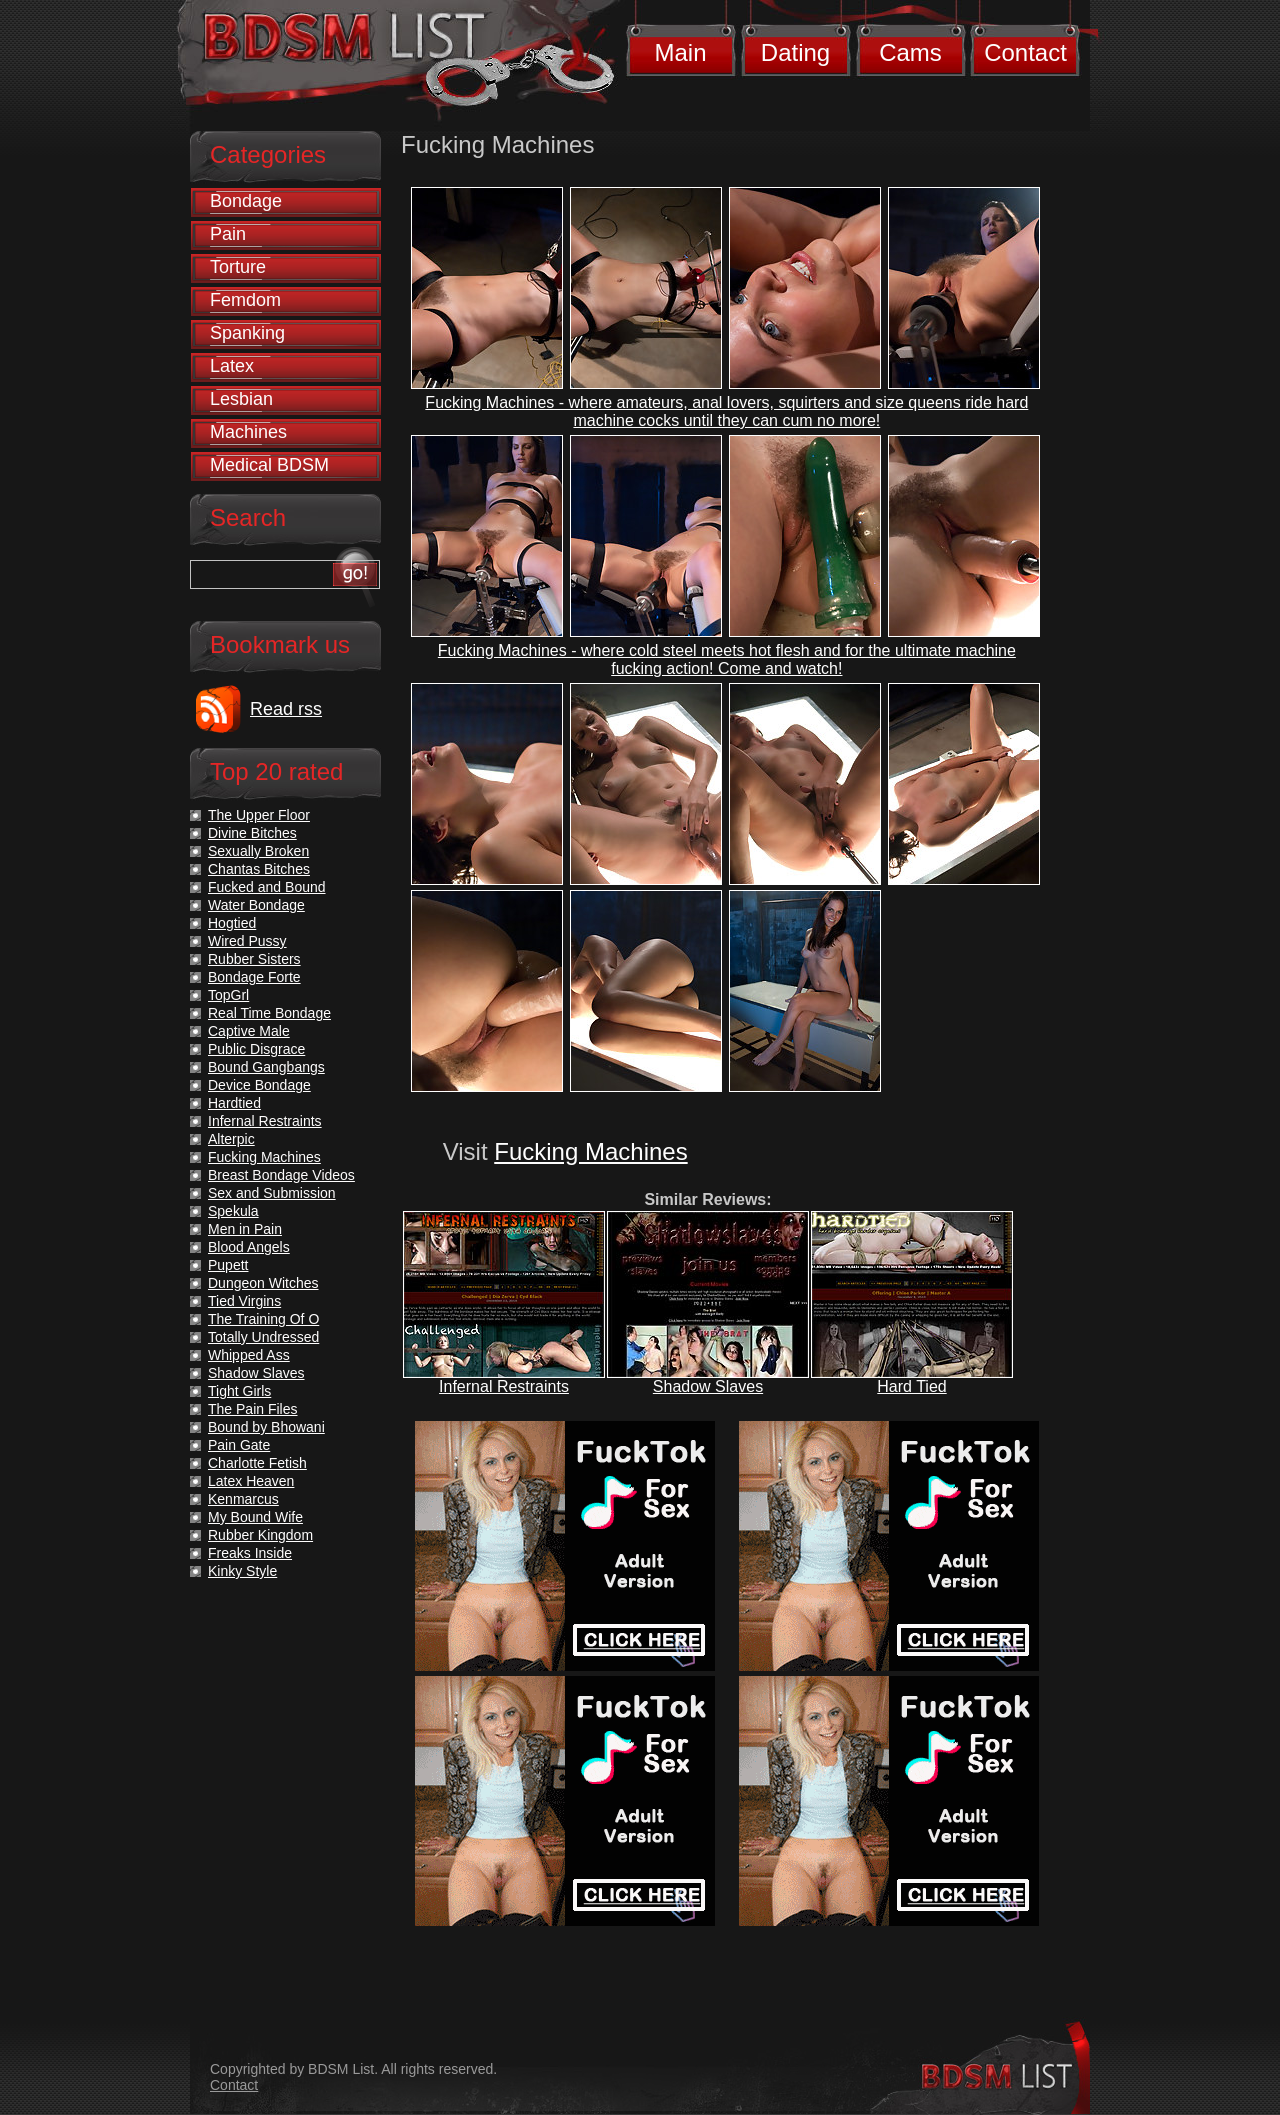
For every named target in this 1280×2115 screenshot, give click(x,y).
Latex (232, 366)
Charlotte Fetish (257, 1463)
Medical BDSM (269, 465)
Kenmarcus (243, 1499)
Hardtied (234, 1103)
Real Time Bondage (269, 1013)
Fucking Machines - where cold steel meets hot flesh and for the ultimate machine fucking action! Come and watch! (727, 659)
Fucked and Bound (267, 887)
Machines (248, 432)
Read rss (286, 709)
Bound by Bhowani (266, 1427)
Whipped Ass (249, 1355)
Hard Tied (911, 1386)
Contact (1025, 52)
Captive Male (249, 1031)
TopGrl (228, 995)
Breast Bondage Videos (281, 1175)
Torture (238, 267)
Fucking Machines (590, 1151)
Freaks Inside (250, 1553)
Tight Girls (239, 1391)
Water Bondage (256, 905)
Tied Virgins (244, 1301)
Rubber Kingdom (260, 1535)
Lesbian (241, 399)
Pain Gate (239, 1445)
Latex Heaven (251, 1481)
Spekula (233, 1211)
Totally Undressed (263, 1337)
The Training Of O (263, 1319)
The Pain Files (252, 1409)
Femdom (245, 300)
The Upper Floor (259, 815)
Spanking (247, 333)
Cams (910, 52)
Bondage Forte (254, 977)
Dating (795, 52)
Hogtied (232, 923)
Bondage (246, 201)
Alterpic (231, 1139)
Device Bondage (259, 1085)
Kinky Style (242, 1571)
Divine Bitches (252, 833)
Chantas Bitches (259, 869)
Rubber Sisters (254, 959)
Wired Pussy (247, 941)
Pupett (228, 1265)
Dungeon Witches (263, 1283)
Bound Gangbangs (266, 1067)
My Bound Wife (255, 1517)
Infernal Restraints (504, 1386)
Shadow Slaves (708, 1386)
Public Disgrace (256, 1049)
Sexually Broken (258, 851)
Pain (228, 234)
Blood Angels (249, 1247)
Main (680, 52)
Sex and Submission (272, 1193)
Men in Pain (245, 1229)
